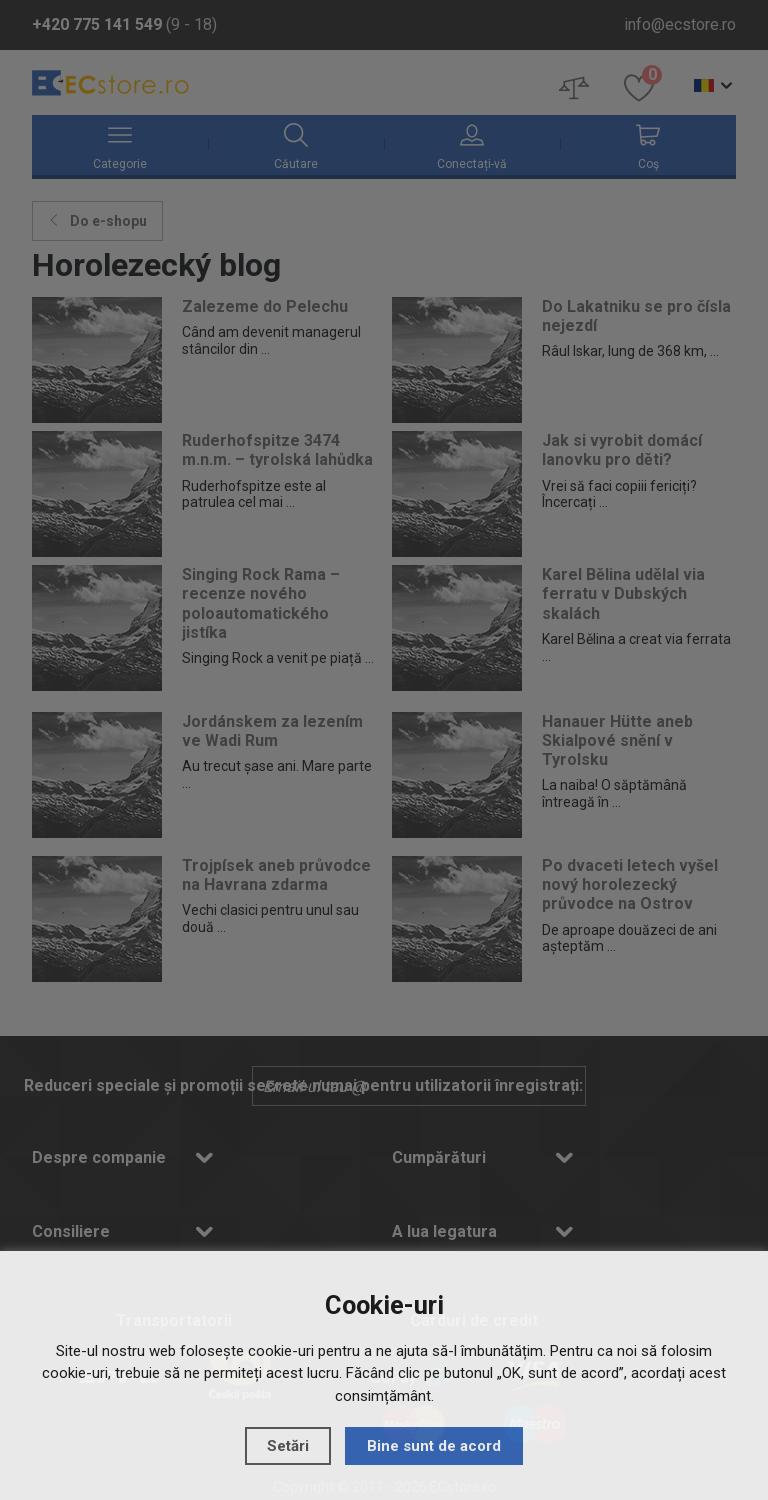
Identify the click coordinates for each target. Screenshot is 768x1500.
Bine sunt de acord (434, 1446)
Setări (288, 1446)
